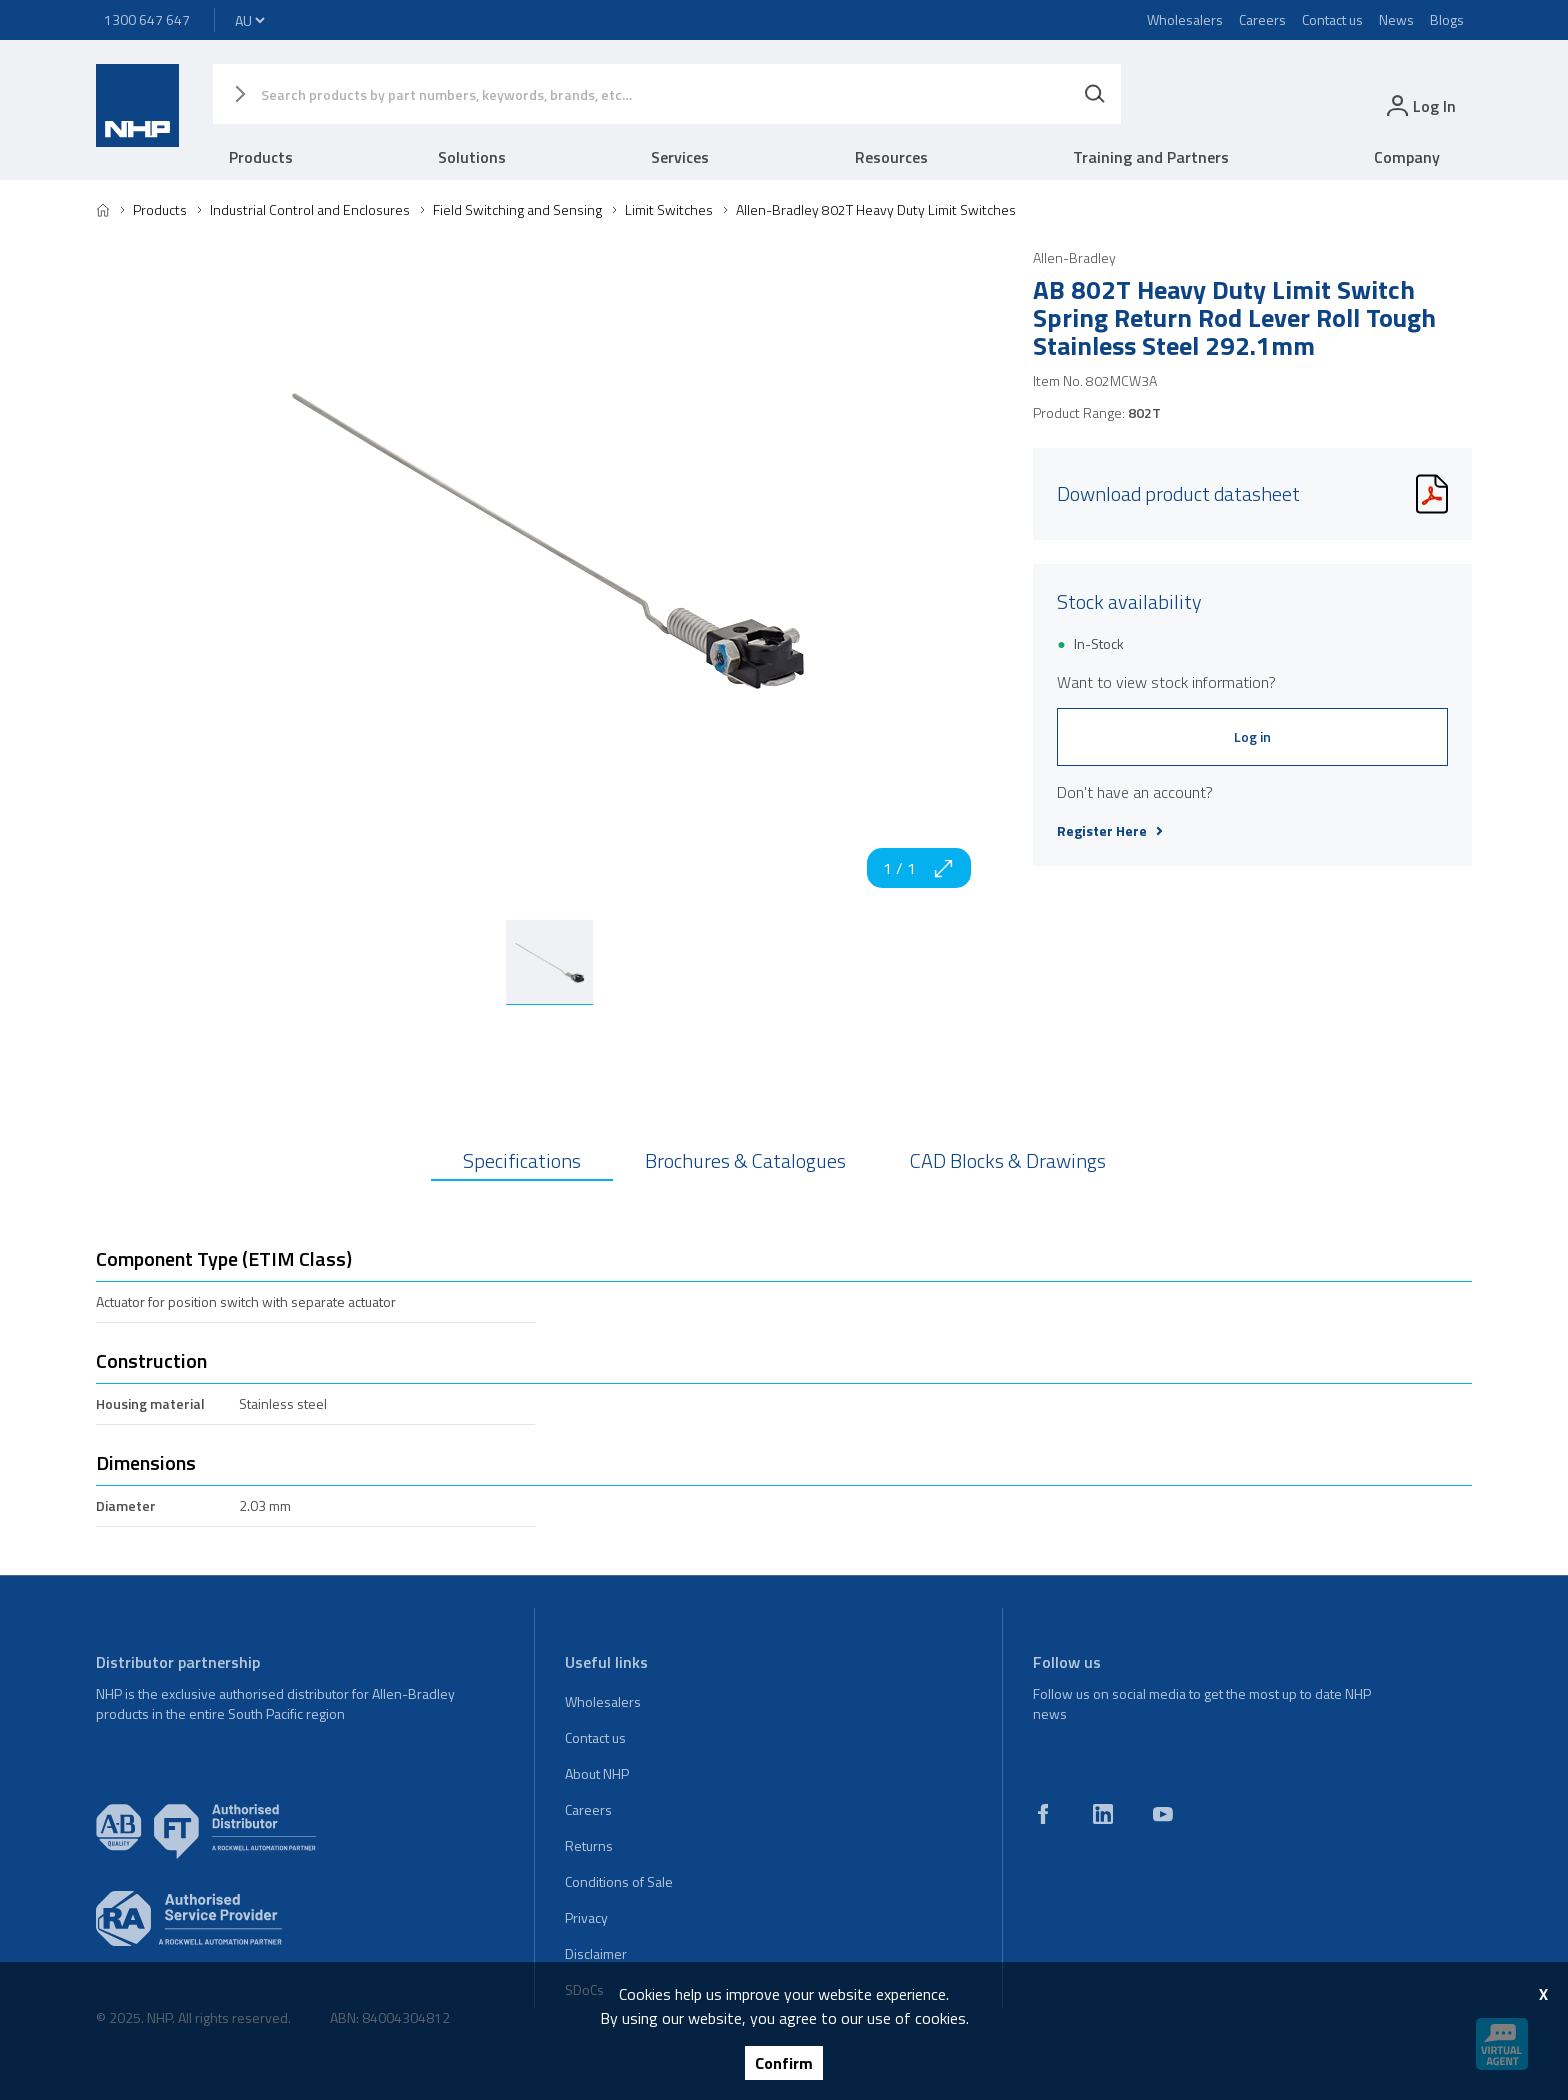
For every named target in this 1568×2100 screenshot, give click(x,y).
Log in (1252, 736)
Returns (589, 1845)
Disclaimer (596, 1953)
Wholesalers (1185, 19)
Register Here (1110, 831)
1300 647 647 (147, 19)
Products (261, 157)
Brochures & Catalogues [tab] (745, 1160)
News (1396, 19)
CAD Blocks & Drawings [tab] (1008, 1160)
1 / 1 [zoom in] (919, 868)
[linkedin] (1103, 1814)
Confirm (784, 2063)
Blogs (1447, 19)
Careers (1262, 19)
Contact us (1332, 19)
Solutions (472, 157)
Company (1407, 157)
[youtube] (1163, 1814)
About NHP (597, 1773)
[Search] (1095, 94)
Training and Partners (1151, 157)
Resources (891, 157)
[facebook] (1043, 1814)
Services (680, 157)
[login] (1419, 105)
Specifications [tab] (522, 1160)
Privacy (586, 1917)
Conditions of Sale (619, 1881)
